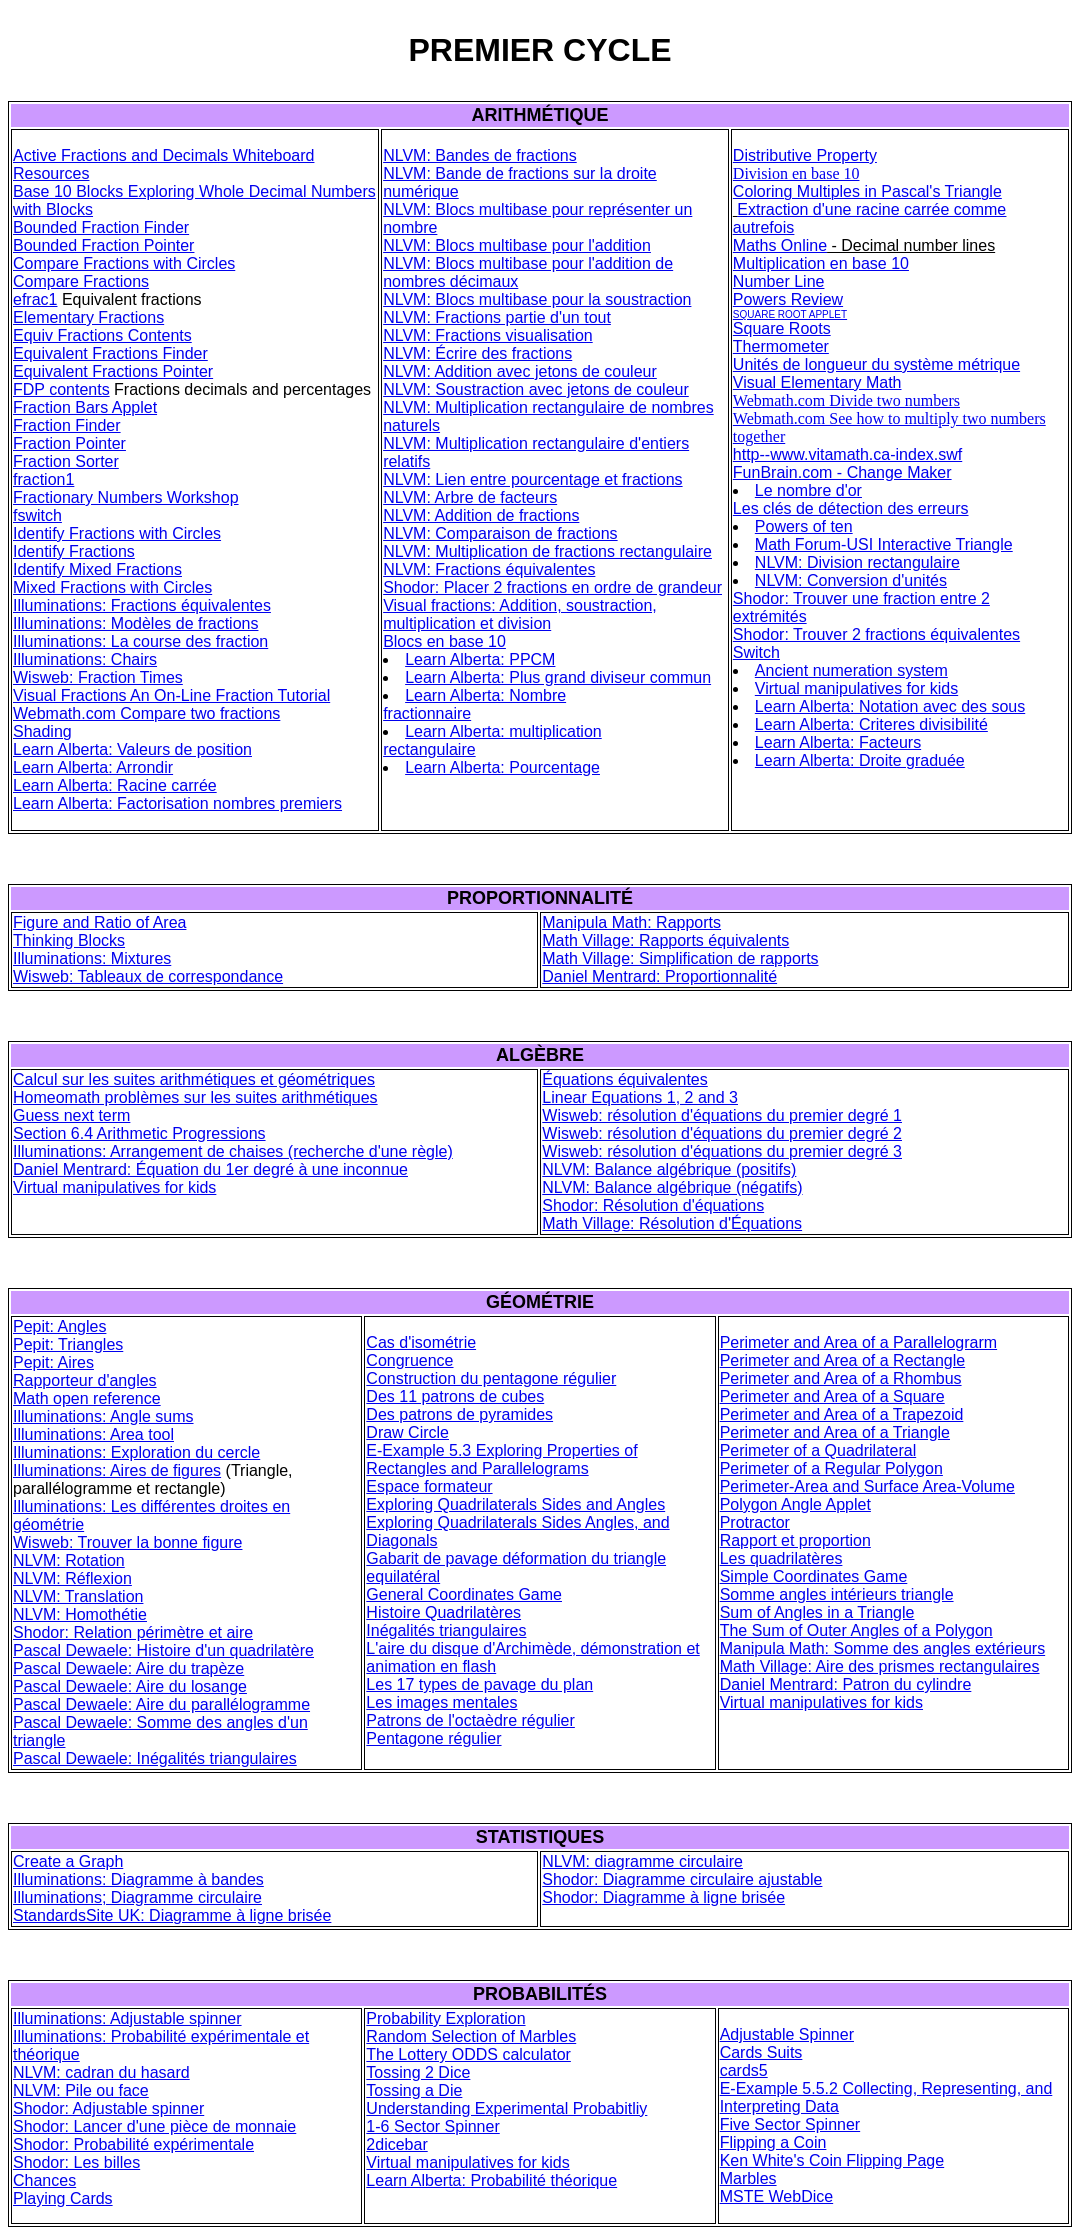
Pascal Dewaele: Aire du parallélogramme (161, 1704)
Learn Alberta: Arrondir (93, 767)
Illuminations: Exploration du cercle (136, 1452)
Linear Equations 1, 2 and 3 (640, 1097)
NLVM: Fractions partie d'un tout (497, 317)
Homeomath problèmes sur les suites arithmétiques (195, 1097)
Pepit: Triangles (68, 1344)
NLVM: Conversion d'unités (851, 580)
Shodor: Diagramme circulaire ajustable (682, 1879)
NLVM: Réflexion (72, 1578)
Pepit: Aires (53, 1362)
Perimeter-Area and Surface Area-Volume (867, 1486)
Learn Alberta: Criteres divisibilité (871, 724)
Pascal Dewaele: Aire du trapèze (128, 1668)
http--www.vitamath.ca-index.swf (847, 454)
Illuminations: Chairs (85, 659)
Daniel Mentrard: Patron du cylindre (846, 1684)
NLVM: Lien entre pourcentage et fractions (532, 479)
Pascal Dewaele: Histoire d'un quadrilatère (163, 1650)
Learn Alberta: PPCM (480, 659)
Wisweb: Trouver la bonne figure (127, 1542)
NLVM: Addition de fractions (481, 515)
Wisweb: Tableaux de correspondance (148, 976)
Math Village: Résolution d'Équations (672, 1223)
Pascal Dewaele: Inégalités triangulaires (155, 1758)
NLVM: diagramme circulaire (642, 1861)
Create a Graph (68, 1861)
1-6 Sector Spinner (432, 2126)
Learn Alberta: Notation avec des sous (890, 706)
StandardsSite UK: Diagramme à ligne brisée (172, 1915)
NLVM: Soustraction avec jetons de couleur (536, 389)
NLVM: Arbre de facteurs (470, 497)
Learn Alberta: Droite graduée (860, 760)
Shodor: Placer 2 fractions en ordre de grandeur (552, 587)
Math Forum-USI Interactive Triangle (884, 544)
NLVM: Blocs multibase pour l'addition (517, 245)
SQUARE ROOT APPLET (790, 314)
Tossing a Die (414, 2090)
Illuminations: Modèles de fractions (135, 623)
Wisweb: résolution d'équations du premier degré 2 (722, 1133)
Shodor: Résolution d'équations (653, 1205)
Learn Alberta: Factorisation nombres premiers (177, 803)
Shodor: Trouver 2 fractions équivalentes (876, 634)
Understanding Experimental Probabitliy (506, 2108)
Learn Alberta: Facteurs (838, 742)
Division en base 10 (796, 173)
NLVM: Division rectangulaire (857, 562)
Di (740, 155)
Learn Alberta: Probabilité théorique (491, 2180)
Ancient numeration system (851, 670)
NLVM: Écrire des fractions (477, 353)
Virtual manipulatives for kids (856, 688)
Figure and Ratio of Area (99, 922)
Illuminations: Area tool (93, 1434)
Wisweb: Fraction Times (98, 677)
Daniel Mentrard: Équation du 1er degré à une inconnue (210, 1169)
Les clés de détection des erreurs (851, 508)
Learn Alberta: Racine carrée (115, 785)
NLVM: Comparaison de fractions (500, 533)
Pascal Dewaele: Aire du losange (130, 1686)
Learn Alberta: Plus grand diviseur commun (558, 677)
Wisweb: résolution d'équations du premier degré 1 (722, 1115)
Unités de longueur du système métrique (876, 364)
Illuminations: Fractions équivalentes (142, 605)
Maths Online (780, 245)
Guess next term (71, 1115)
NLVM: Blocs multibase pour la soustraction (537, 299)
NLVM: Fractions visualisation (488, 335)
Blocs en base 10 (444, 641)
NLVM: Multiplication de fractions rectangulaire (547, 551)
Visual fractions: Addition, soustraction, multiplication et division (520, 614)
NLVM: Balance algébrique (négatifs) (672, 1187)
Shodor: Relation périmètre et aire (133, 1632)
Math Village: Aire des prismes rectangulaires (880, 1666)
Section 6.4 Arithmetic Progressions (139, 1133)
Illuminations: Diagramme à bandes (138, 1879)
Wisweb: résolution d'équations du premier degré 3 (722, 1151)
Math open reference (87, 1398)
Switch (756, 652)
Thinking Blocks (69, 940)
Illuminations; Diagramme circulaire (137, 1897)
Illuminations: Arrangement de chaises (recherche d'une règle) (233, 1151)
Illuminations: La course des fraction (140, 641)
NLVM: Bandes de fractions (480, 155)
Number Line (779, 281)
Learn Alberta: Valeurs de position (132, 749)
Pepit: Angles (59, 1326)
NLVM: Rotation (69, 1560)
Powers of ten (804, 526)
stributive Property (812, 155)
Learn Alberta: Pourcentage (502, 767)
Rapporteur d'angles (85, 1380)
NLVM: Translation (78, 1596)
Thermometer (781, 346)
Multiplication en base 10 (821, 263)
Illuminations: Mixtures (92, 958)
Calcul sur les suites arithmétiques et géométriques (194, 1079)
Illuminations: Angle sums (103, 1416)
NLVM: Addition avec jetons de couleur (520, 371)
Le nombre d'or (808, 490)
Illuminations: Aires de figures (117, 1470)
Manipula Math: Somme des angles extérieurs (883, 1648)
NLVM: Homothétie (80, 1614)
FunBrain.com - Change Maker (842, 472)
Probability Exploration (445, 2018)
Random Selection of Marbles (471, 2036)
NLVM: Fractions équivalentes (489, 569)
